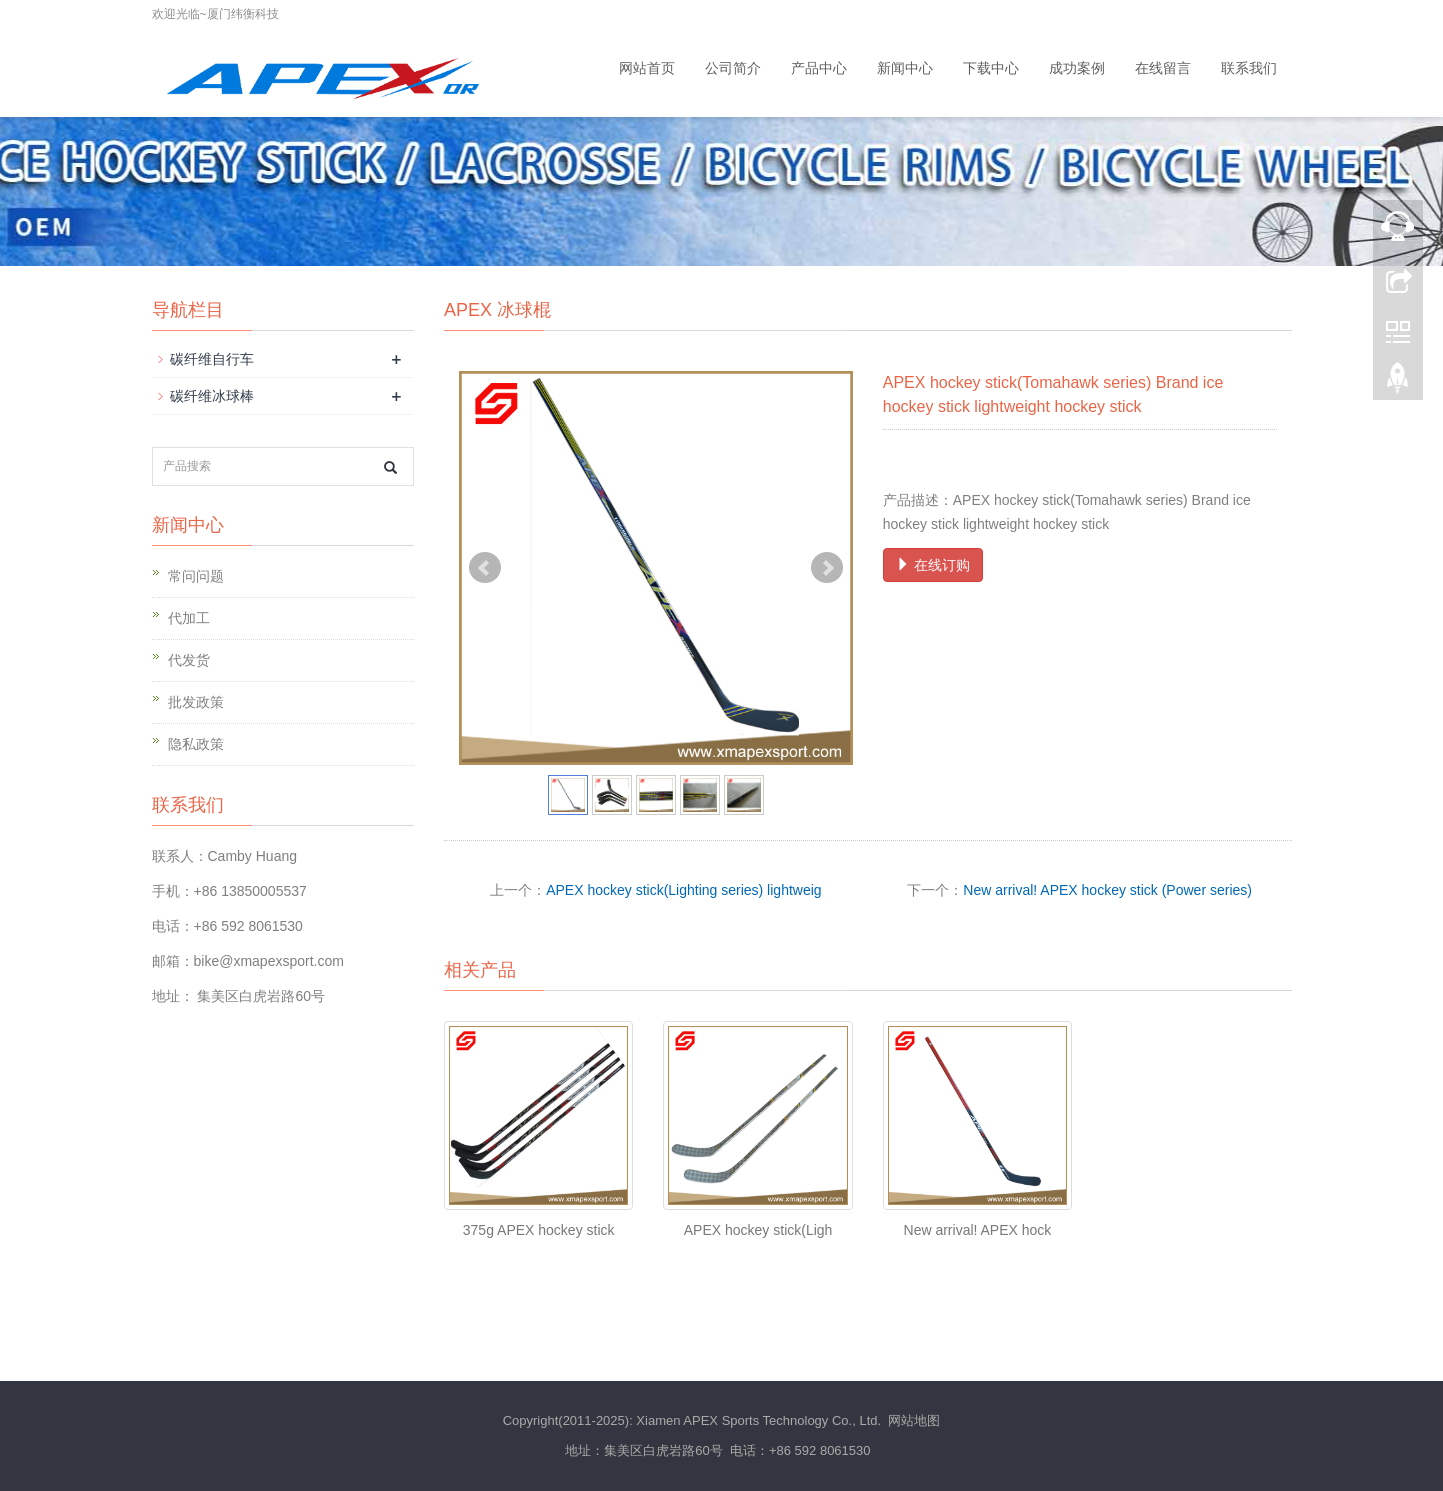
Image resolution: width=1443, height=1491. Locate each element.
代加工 (189, 618)
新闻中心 (905, 68)
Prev (485, 568)
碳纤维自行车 (212, 359)
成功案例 (1077, 68)
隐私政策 (196, 744)
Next (827, 568)
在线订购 (933, 565)
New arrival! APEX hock (978, 1230)
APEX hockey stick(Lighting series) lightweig (683, 890)
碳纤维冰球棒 (212, 396)
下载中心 (991, 68)
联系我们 (1249, 68)
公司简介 (733, 68)
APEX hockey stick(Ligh (758, 1230)
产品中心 (819, 68)
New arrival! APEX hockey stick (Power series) (1107, 890)
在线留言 (1163, 68)
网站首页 (647, 68)
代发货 (189, 660)
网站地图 (914, 1420)
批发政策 (196, 702)
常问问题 (196, 576)
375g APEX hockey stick (539, 1230)
